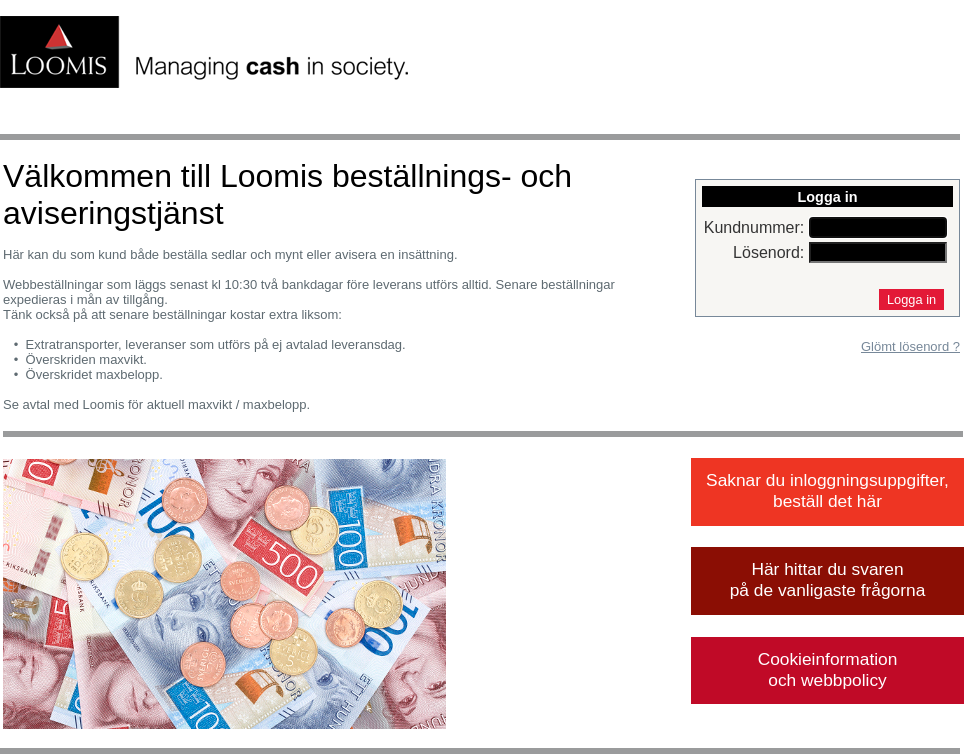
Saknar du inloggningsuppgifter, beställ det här (827, 490)
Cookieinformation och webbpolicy (828, 669)
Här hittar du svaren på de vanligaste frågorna (828, 579)
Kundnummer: (754, 227)
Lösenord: (768, 252)
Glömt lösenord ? (910, 346)
